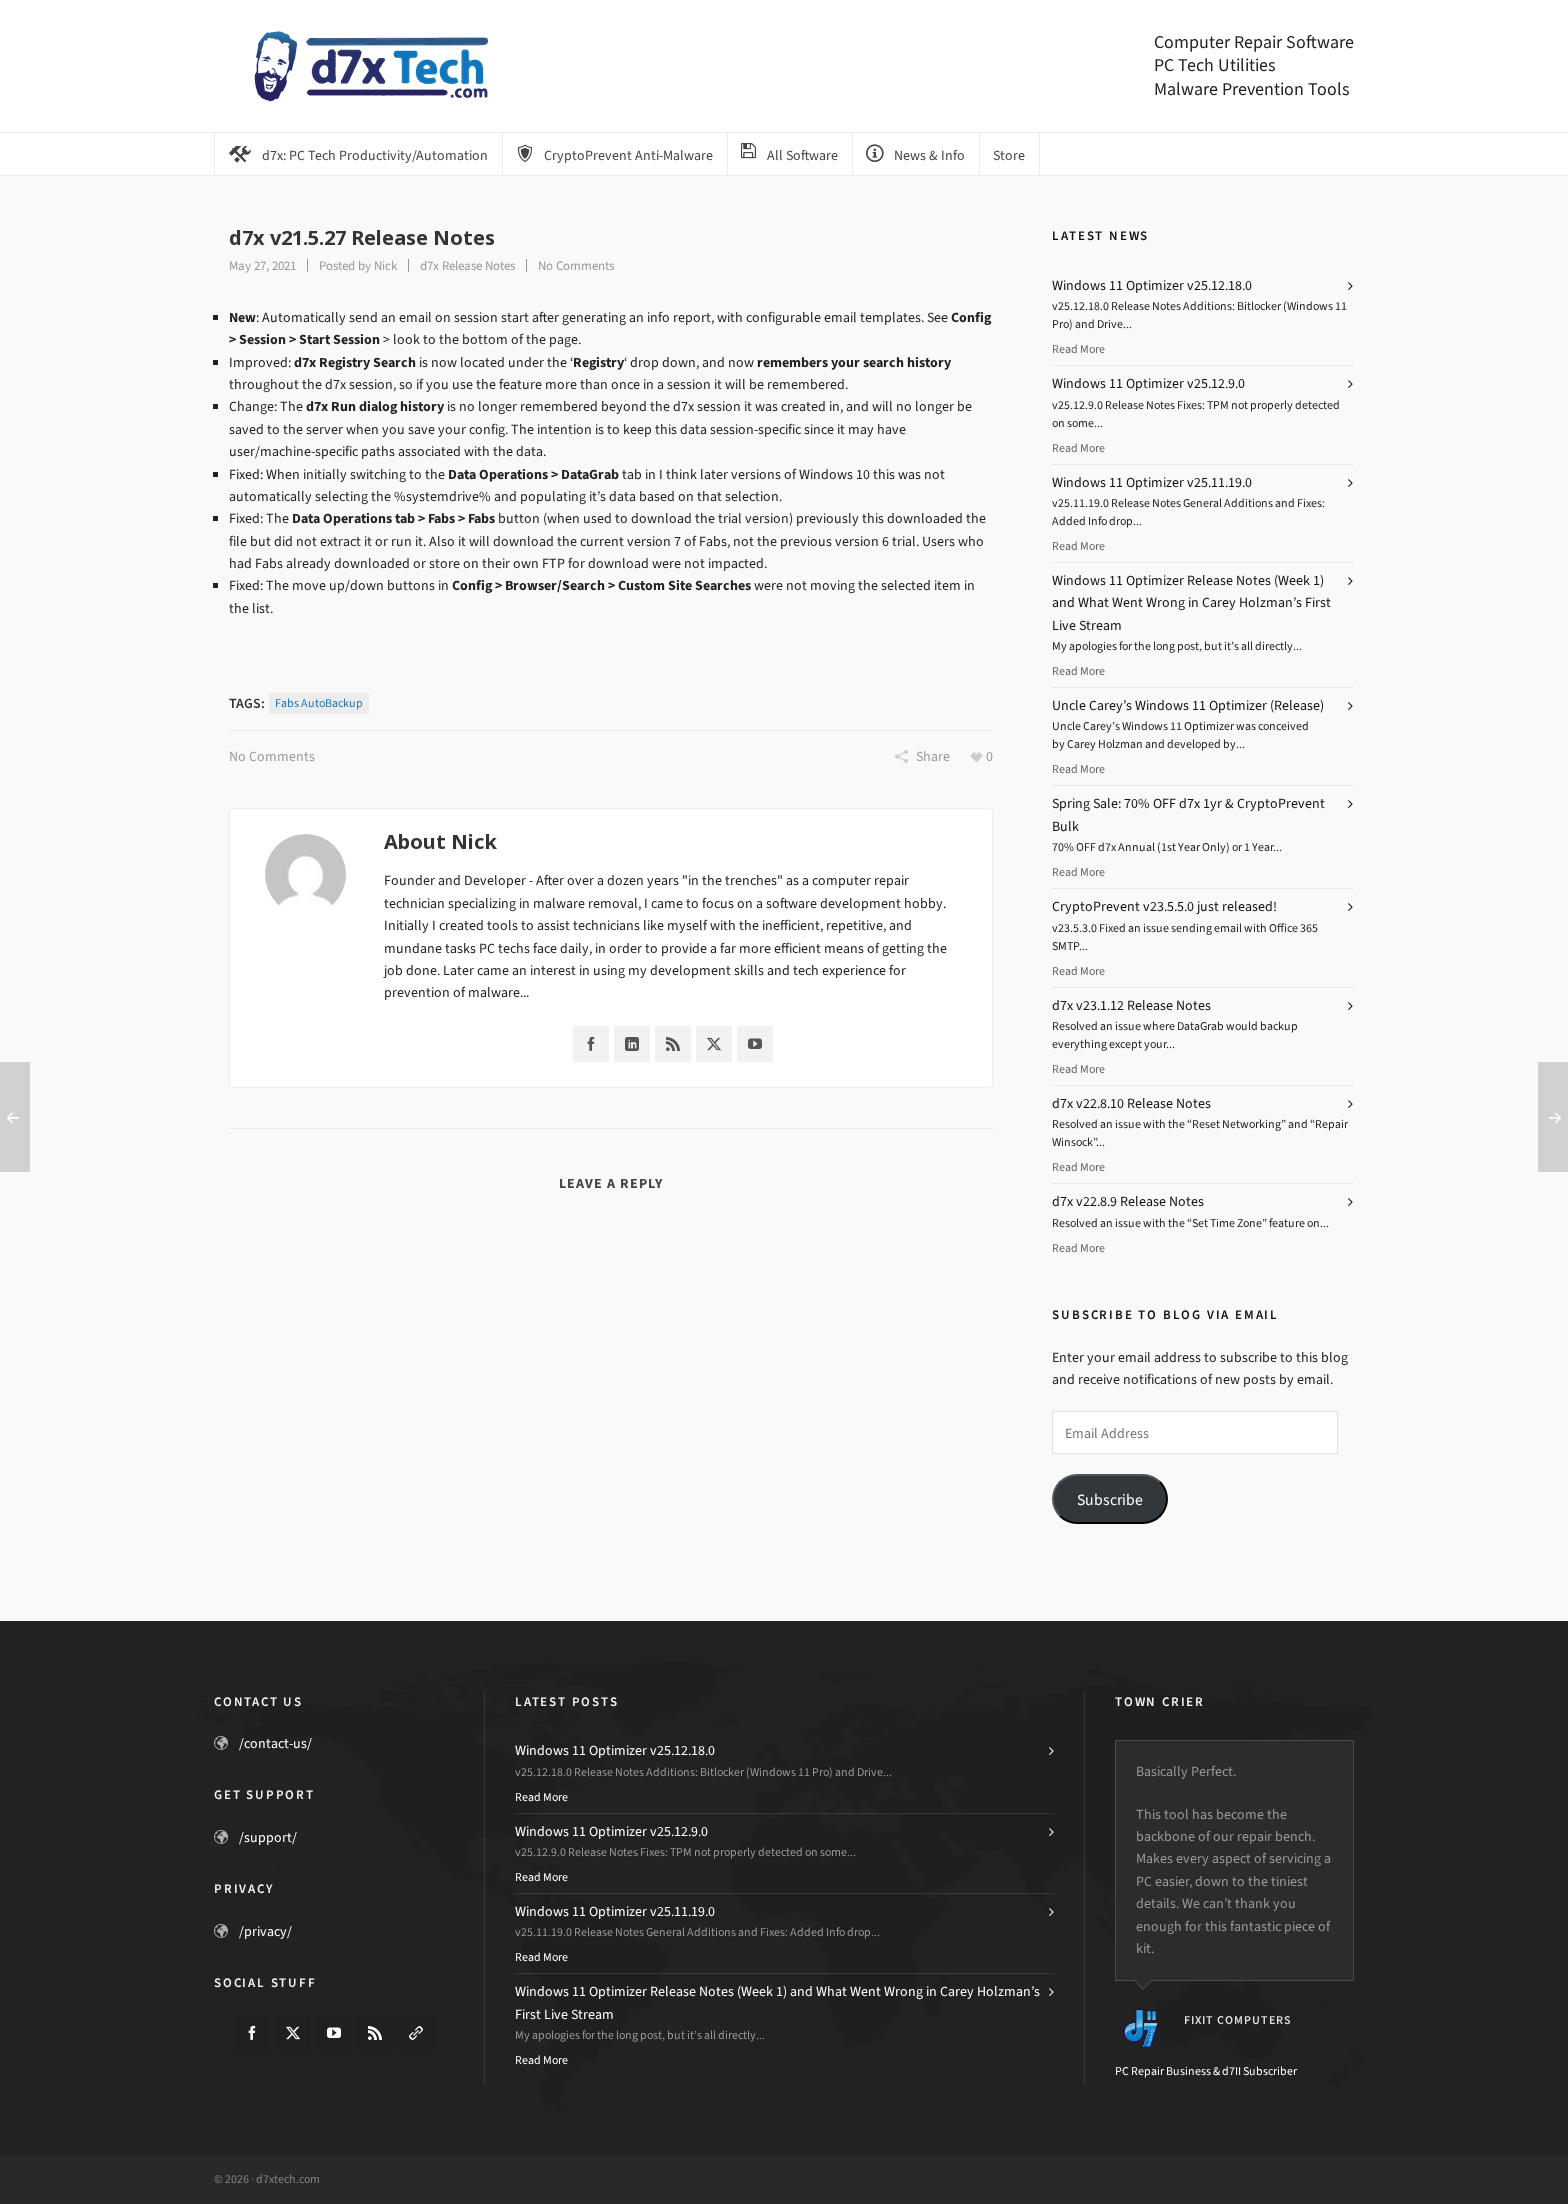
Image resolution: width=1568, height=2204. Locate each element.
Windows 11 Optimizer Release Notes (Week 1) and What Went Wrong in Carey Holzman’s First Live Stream (1191, 603)
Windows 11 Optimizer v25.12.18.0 (1152, 285)
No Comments (576, 265)
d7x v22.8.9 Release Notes (1128, 1201)
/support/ (268, 1837)
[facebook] (252, 2033)
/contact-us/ (275, 1743)
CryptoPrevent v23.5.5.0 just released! (1164, 906)
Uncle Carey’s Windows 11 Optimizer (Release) (1188, 705)
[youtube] (334, 2033)
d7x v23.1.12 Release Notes (1131, 1005)
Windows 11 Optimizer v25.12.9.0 (1148, 383)
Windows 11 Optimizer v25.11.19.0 (1152, 482)
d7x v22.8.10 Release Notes (1131, 1103)
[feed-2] (375, 2033)
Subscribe (1110, 1499)
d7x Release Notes (467, 265)
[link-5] (416, 2033)
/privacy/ (265, 1931)
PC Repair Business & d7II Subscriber (1206, 2071)
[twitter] (293, 2033)
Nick (385, 265)
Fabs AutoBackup (319, 703)
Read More (1078, 349)
